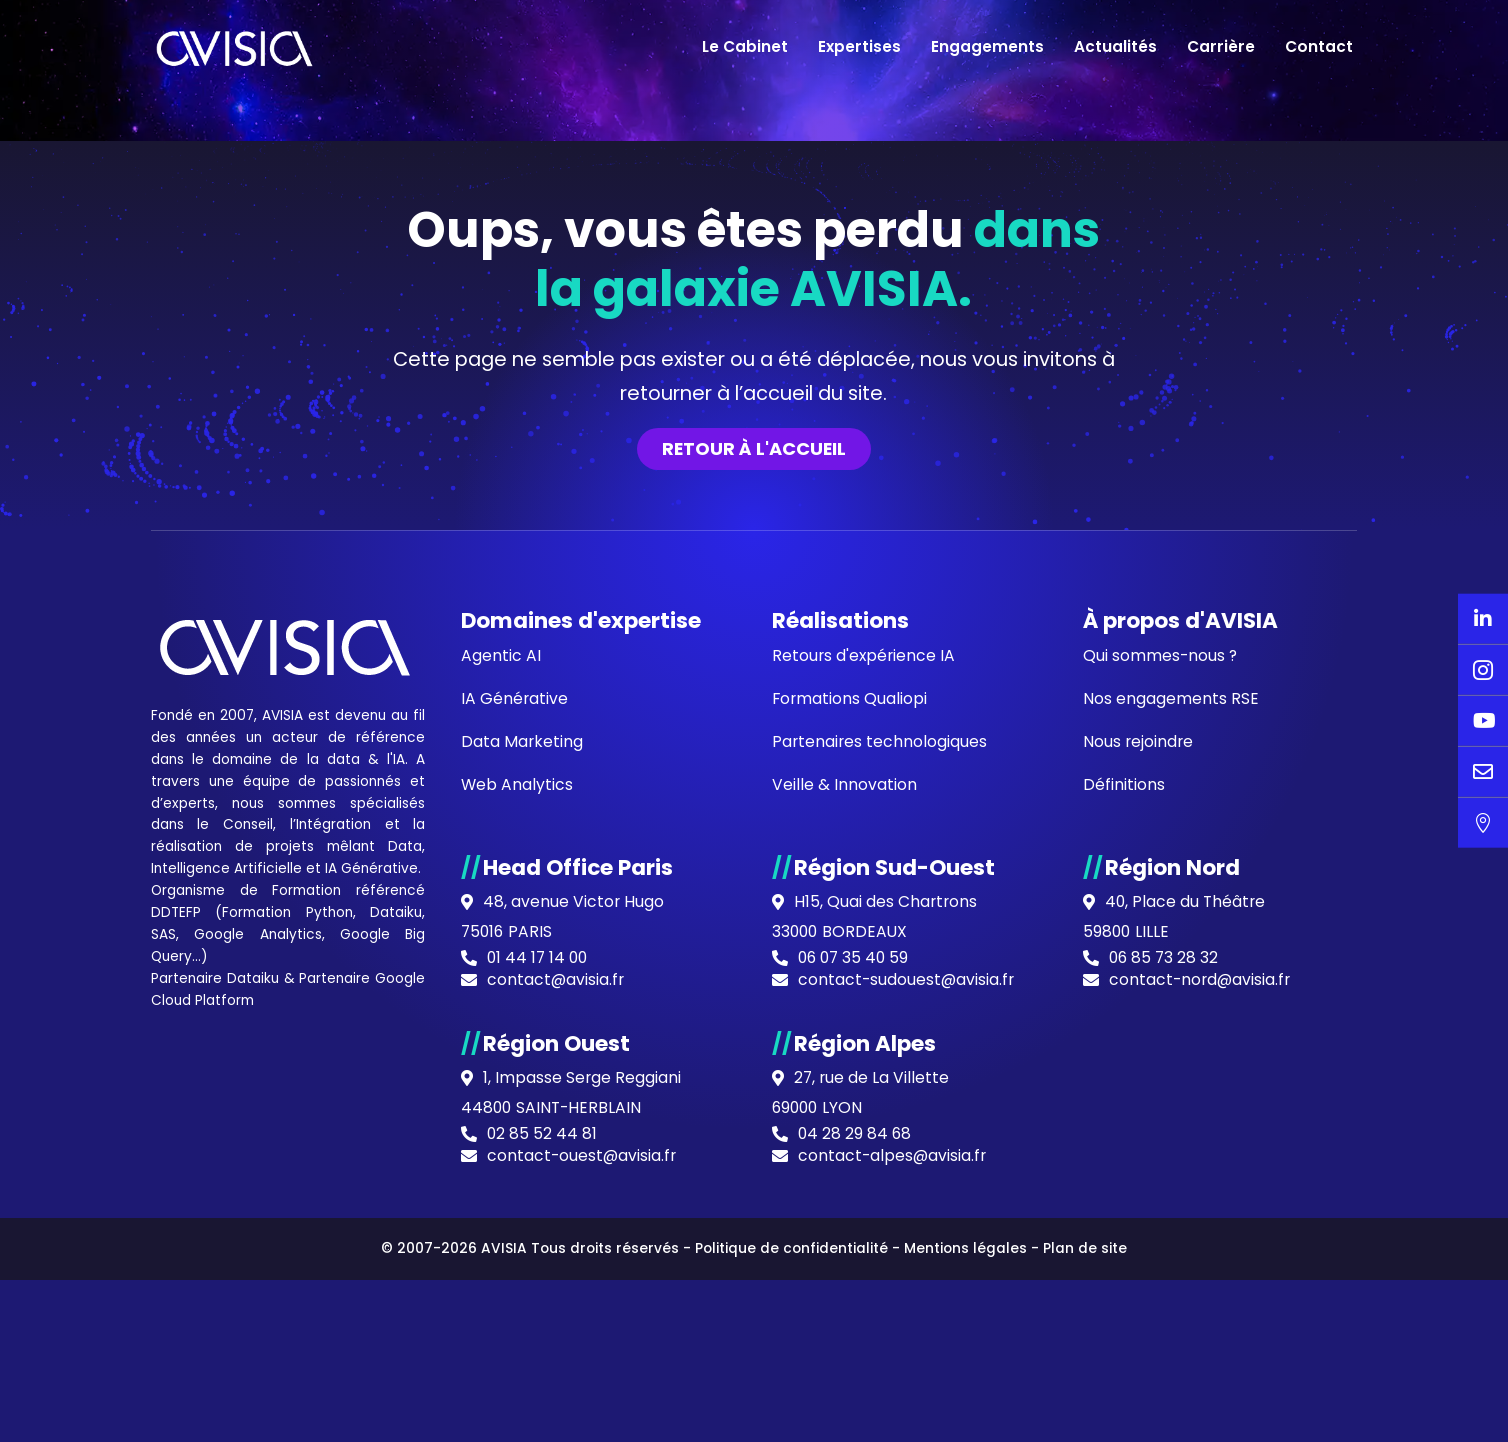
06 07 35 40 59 (855, 1406)
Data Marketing (522, 1185)
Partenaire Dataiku (215, 1425)
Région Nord (1172, 1312)
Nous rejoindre (1139, 1185)
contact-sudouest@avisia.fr (907, 1428)
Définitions (1124, 1229)
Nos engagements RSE (1171, 1141)
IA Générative (374, 1313)
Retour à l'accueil (754, 888)
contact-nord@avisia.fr (1201, 1428)
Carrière (1221, 46)
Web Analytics (517, 1229)
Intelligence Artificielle (227, 1313)
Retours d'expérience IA (865, 1097)
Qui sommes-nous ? (1161, 1097)
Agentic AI (501, 1097)
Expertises (859, 46)
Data (405, 1291)
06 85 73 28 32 (1165, 1406)
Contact (1319, 46)
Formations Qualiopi (850, 1141)
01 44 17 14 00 (539, 1406)
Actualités (1115, 46)
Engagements (987, 46)
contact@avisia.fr (556, 1428)
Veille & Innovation (844, 1229)
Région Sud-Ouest (896, 1312)
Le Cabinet (745, 46)
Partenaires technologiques (880, 1185)
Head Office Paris (579, 1312)
